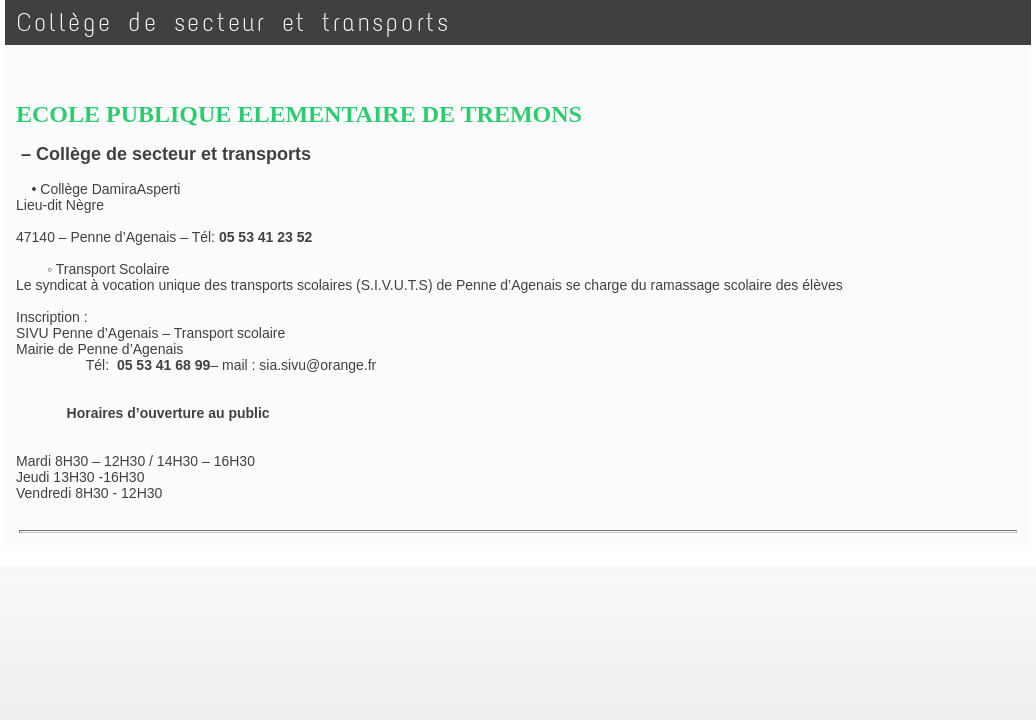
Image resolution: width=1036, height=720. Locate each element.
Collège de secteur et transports (233, 22)
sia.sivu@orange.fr (317, 365)
